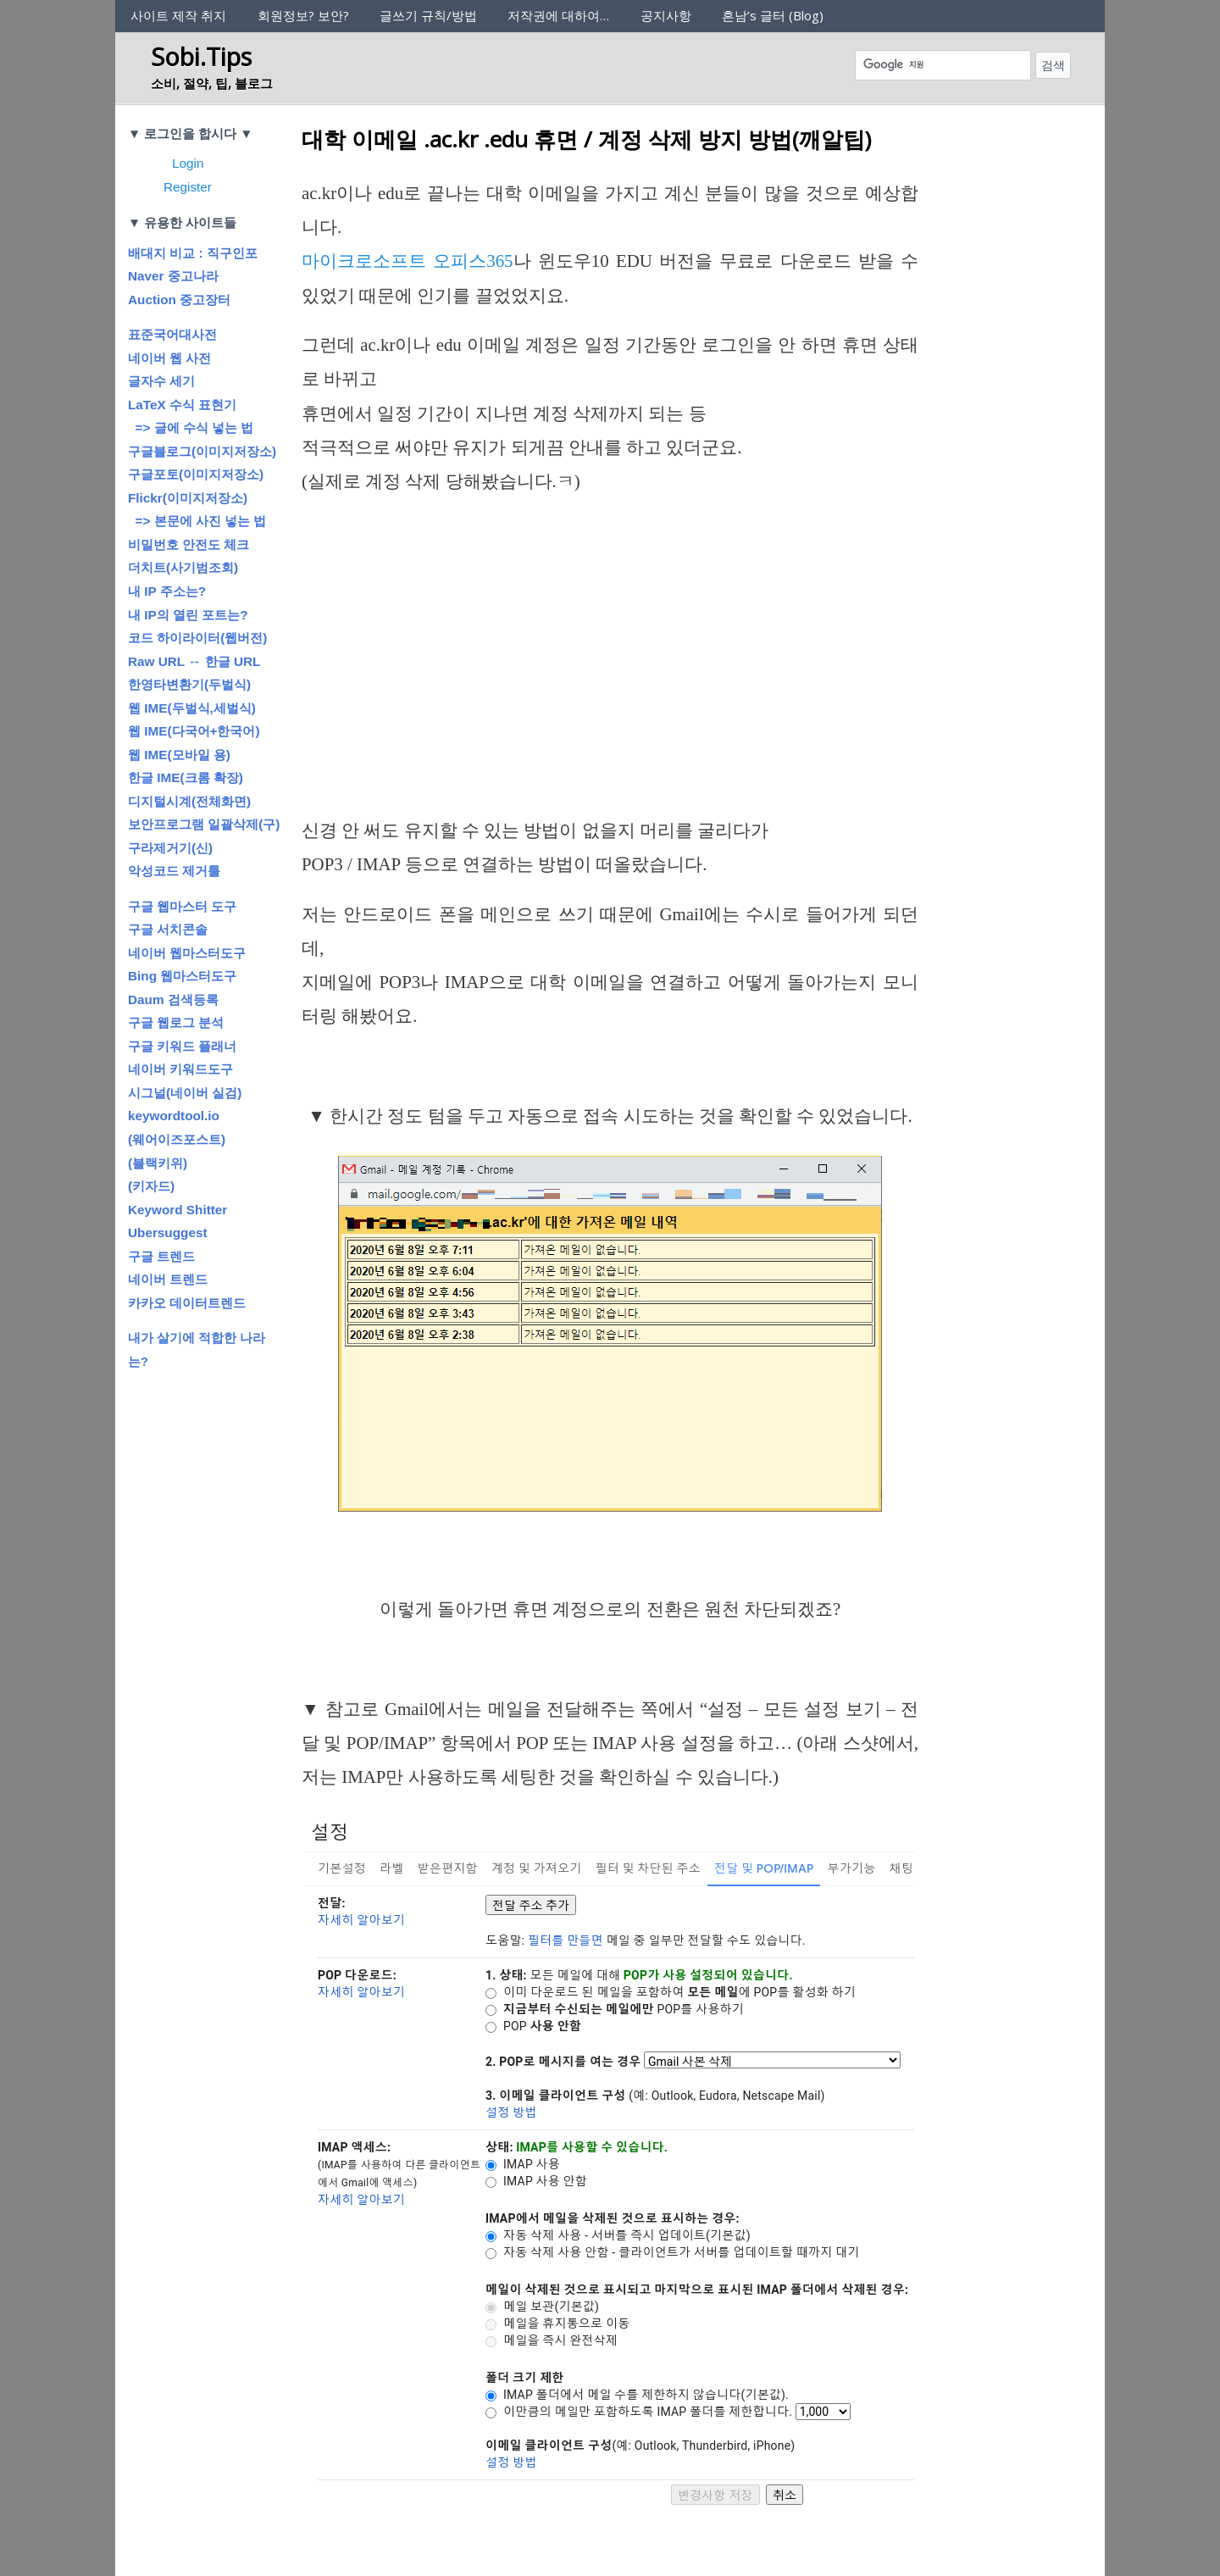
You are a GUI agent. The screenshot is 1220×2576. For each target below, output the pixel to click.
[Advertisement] (610, 638)
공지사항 (665, 15)
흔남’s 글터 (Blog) (773, 15)
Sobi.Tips (201, 56)
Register (188, 187)
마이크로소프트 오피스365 (407, 261)
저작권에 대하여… (558, 15)
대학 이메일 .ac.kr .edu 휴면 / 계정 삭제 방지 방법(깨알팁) (586, 139)
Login (187, 163)
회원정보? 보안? (303, 15)
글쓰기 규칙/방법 (428, 15)
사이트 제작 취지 (178, 15)
